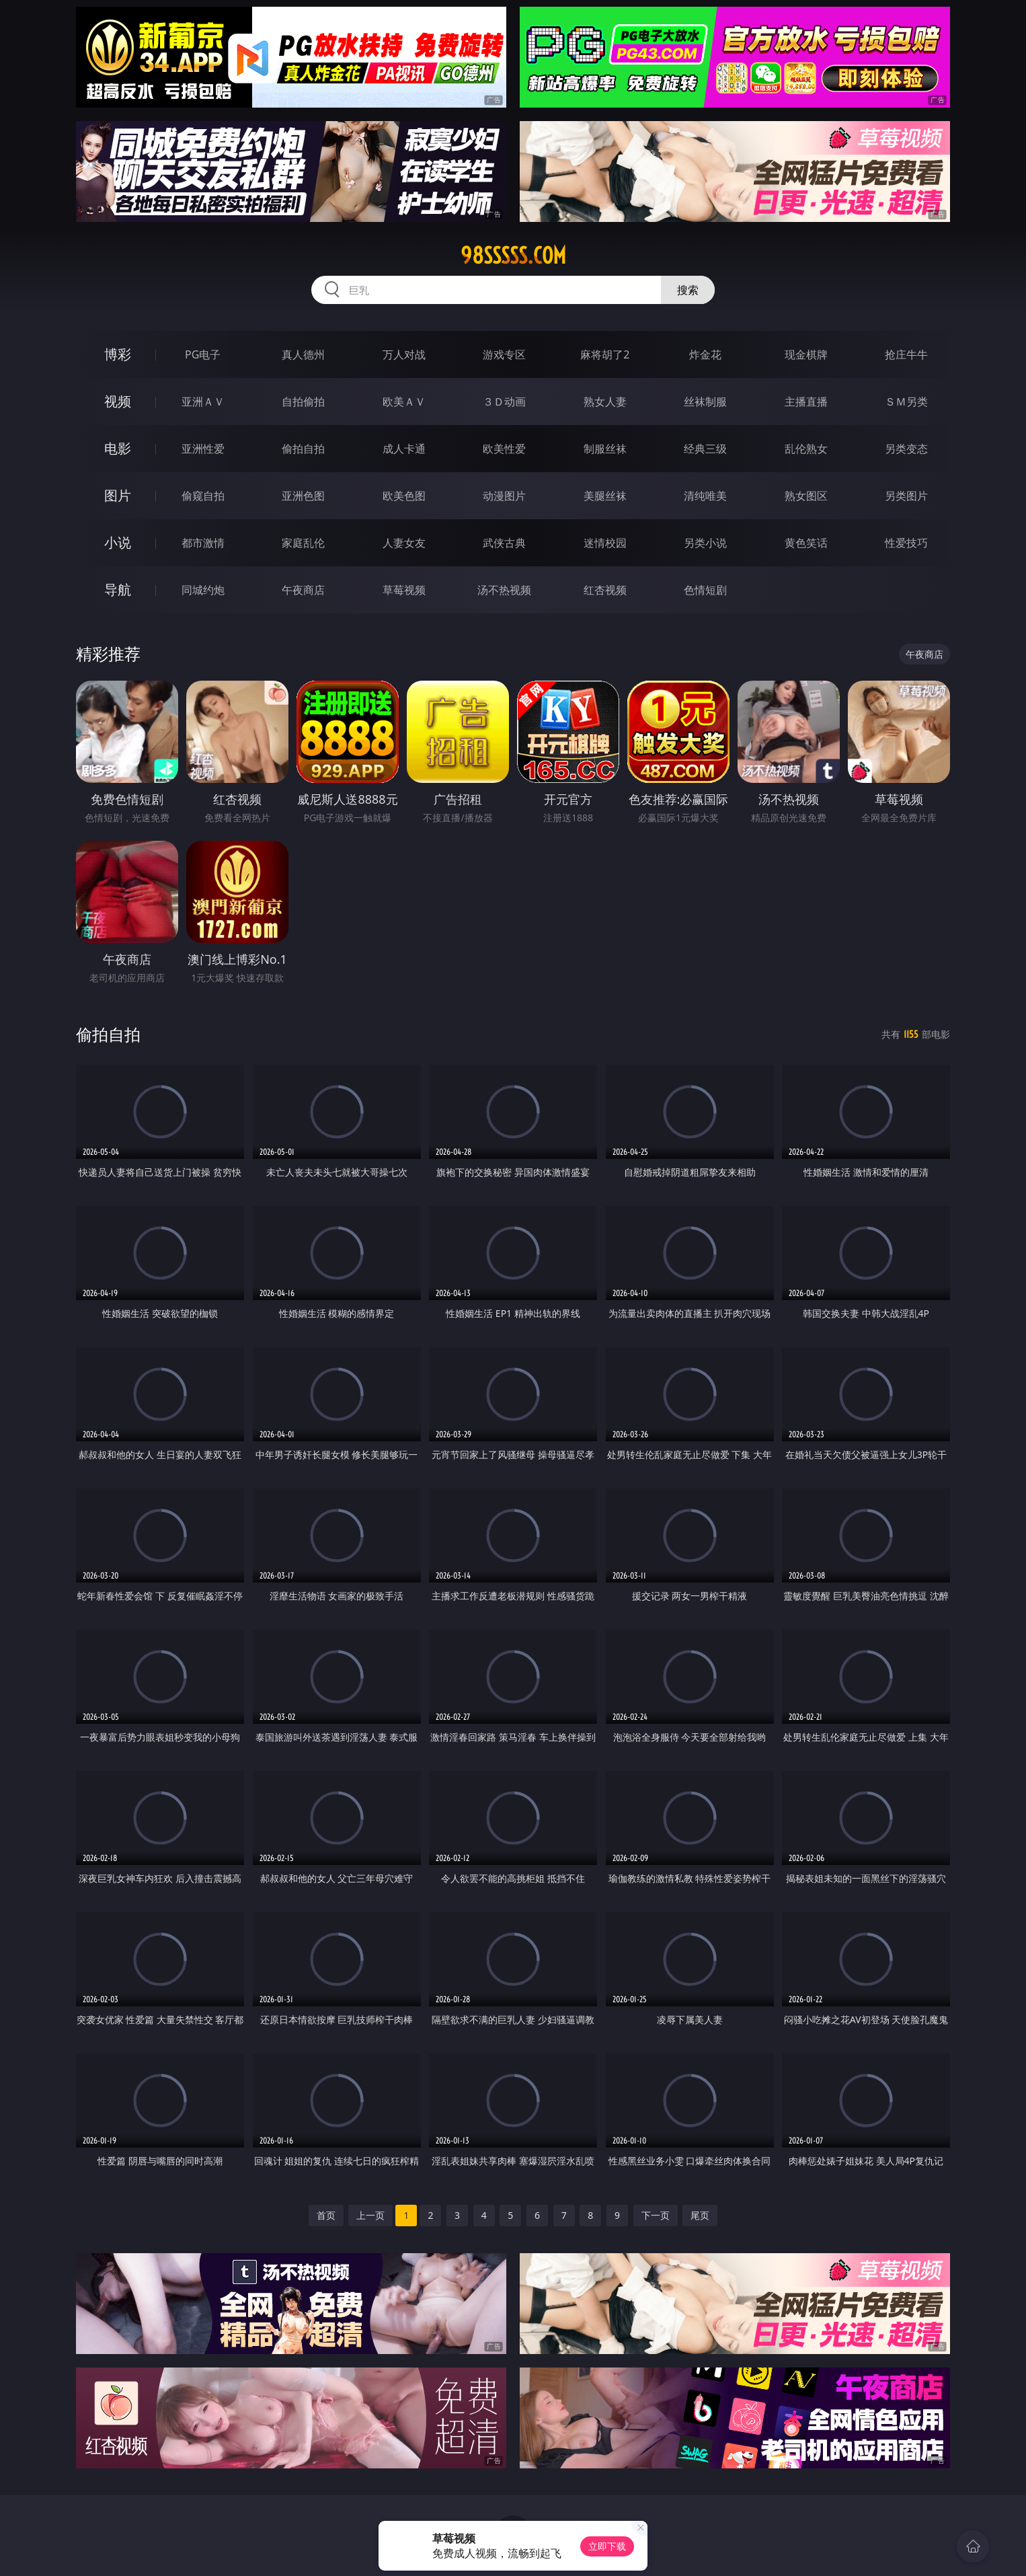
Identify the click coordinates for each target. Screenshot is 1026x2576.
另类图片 (906, 495)
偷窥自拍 (203, 495)
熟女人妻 (605, 401)
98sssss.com (513, 255)
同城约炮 (203, 589)
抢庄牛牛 (906, 354)
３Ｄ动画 (504, 401)
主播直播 (806, 401)
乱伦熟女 (806, 448)
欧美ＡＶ (404, 401)
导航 (117, 589)
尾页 (699, 2215)
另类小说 (705, 542)
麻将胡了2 (604, 354)
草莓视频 (404, 589)
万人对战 (404, 354)
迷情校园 (605, 542)
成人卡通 (404, 448)
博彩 (117, 354)
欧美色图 (404, 495)
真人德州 (303, 354)
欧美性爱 (504, 448)
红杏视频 (605, 589)
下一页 (655, 2215)
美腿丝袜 (605, 495)
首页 (326, 2215)
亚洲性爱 (203, 448)
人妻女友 (404, 542)
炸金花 (705, 354)
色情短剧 (705, 589)
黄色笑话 (806, 542)
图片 (117, 495)
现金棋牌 (806, 354)
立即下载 (607, 2546)
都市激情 (203, 542)
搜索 (688, 289)
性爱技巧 (906, 542)
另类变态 (906, 448)
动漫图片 (504, 495)
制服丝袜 (605, 448)
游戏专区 (504, 354)
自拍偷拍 (303, 401)
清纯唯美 (705, 495)
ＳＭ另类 (906, 401)
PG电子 (203, 354)
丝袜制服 (705, 401)
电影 (117, 448)
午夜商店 (303, 589)
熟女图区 (806, 495)
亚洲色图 (303, 495)
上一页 (370, 2215)
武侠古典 (504, 542)
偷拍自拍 (303, 448)
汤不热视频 (504, 589)
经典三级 (705, 448)
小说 (117, 542)
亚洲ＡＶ (203, 401)
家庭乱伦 (303, 542)
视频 (117, 401)
